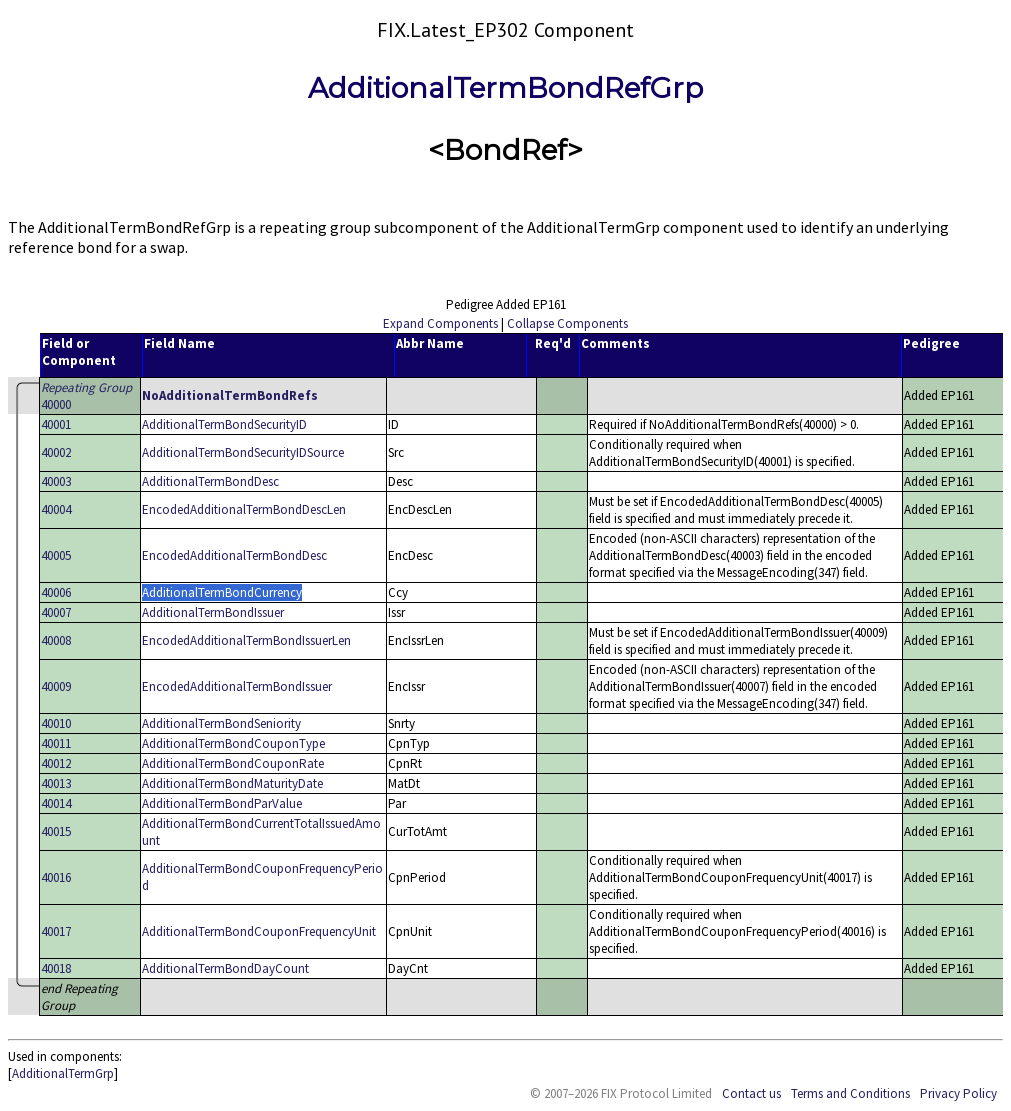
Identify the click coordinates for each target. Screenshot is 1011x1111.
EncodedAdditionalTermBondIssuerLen (246, 640)
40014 (56, 803)
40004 (56, 509)
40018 (56, 968)
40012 (56, 763)
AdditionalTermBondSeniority (221, 723)
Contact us (751, 1093)
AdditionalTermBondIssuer (213, 612)
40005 (56, 555)
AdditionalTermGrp (63, 1073)
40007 (56, 612)
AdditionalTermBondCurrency (222, 592)
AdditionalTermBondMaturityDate (232, 783)
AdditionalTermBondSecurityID (224, 424)
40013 (56, 783)
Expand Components (440, 323)
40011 (56, 743)
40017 (56, 931)
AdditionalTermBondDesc (210, 481)
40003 (56, 481)
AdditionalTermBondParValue (222, 803)
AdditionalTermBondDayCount (225, 968)
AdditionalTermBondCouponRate (233, 763)
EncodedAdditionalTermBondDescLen (244, 509)
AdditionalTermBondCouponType (233, 743)
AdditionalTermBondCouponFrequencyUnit (259, 931)
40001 (56, 424)
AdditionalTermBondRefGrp (505, 88)
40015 (56, 831)
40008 (56, 640)
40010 (56, 723)
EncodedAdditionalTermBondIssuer (237, 686)
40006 (56, 592)
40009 (56, 686)
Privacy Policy (958, 1093)
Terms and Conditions (850, 1093)
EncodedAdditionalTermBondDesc (234, 555)
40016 (56, 877)
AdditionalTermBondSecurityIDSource (243, 452)
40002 (56, 452)
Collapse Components (567, 323)
